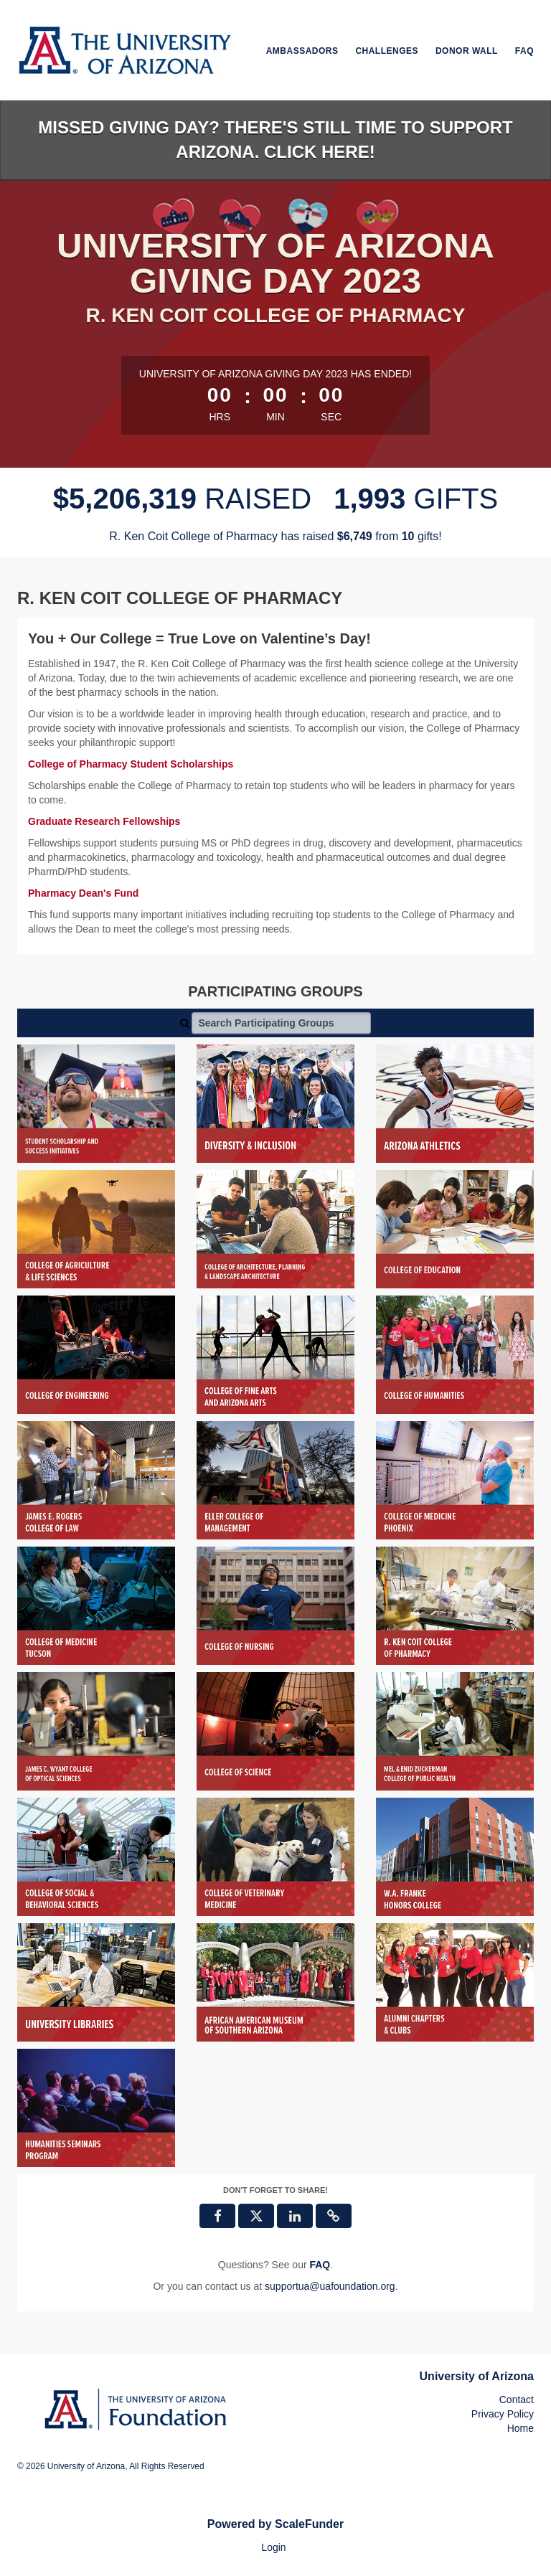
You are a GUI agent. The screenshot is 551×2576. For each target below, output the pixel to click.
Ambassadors (302, 51)
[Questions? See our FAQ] (319, 2264)
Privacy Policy (502, 2414)
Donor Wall (466, 51)
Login (273, 2547)
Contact (516, 2399)
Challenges (386, 51)
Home (520, 2428)
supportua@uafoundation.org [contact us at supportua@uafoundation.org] (330, 2286)
